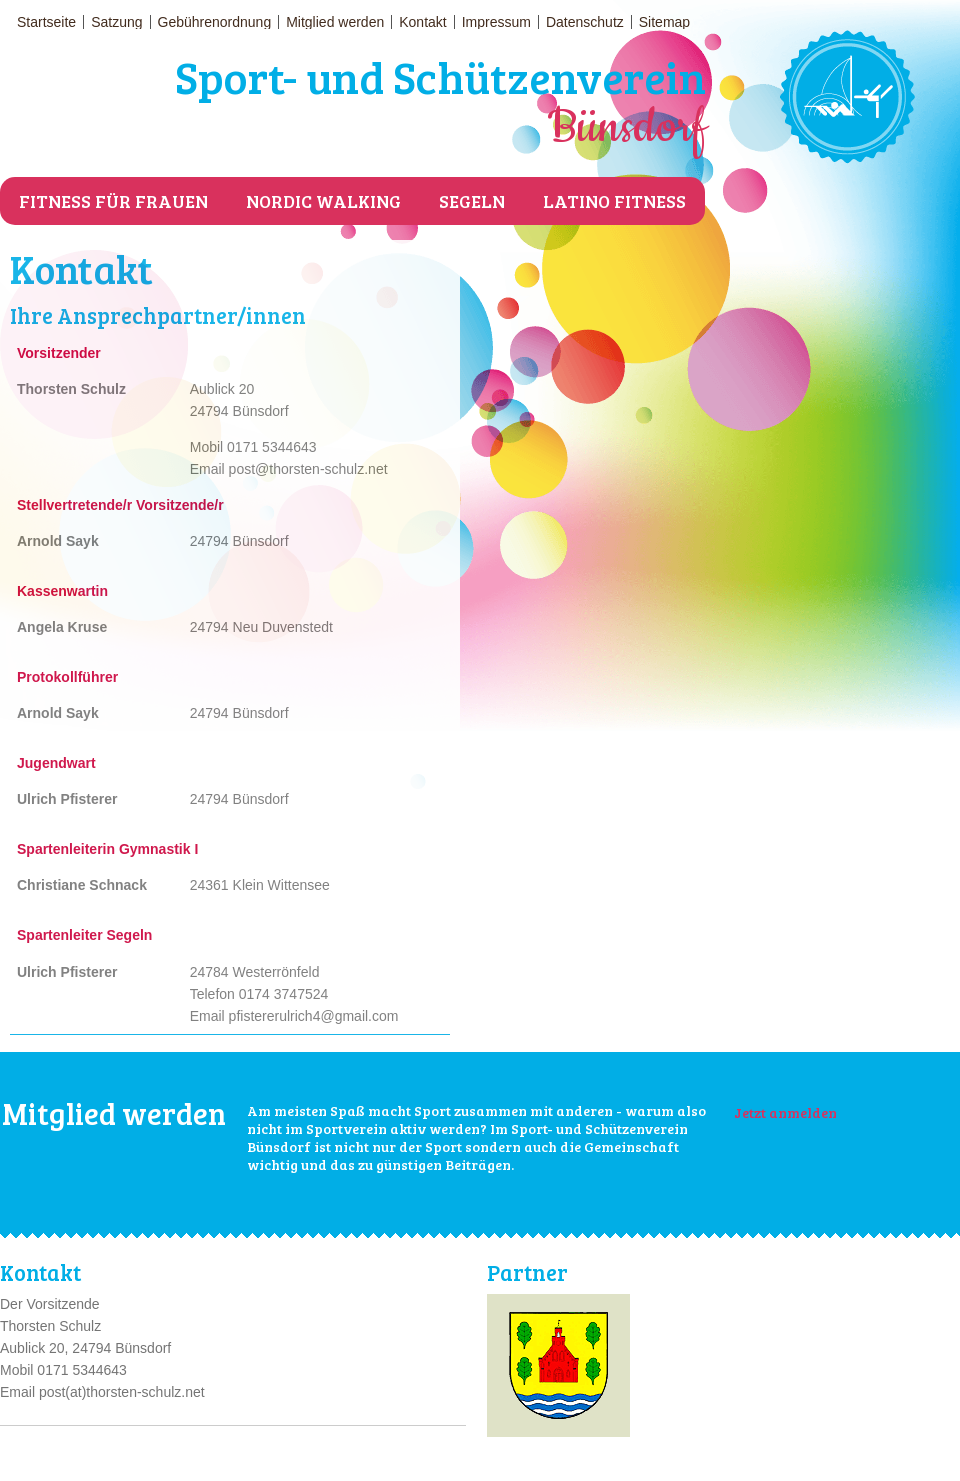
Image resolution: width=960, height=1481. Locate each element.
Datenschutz (585, 22)
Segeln (472, 201)
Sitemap (664, 22)
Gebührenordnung (215, 22)
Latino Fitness (614, 201)
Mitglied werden (335, 22)
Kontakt (422, 22)
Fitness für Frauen (113, 201)
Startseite (46, 22)
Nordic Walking (323, 201)
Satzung (116, 22)
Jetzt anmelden (785, 1112)
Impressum (496, 22)
